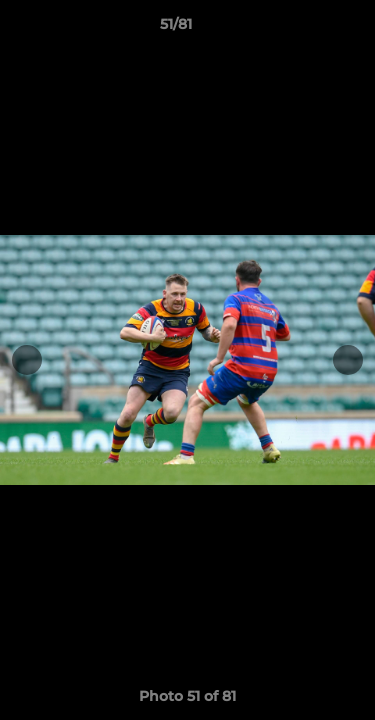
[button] (303, 29)
